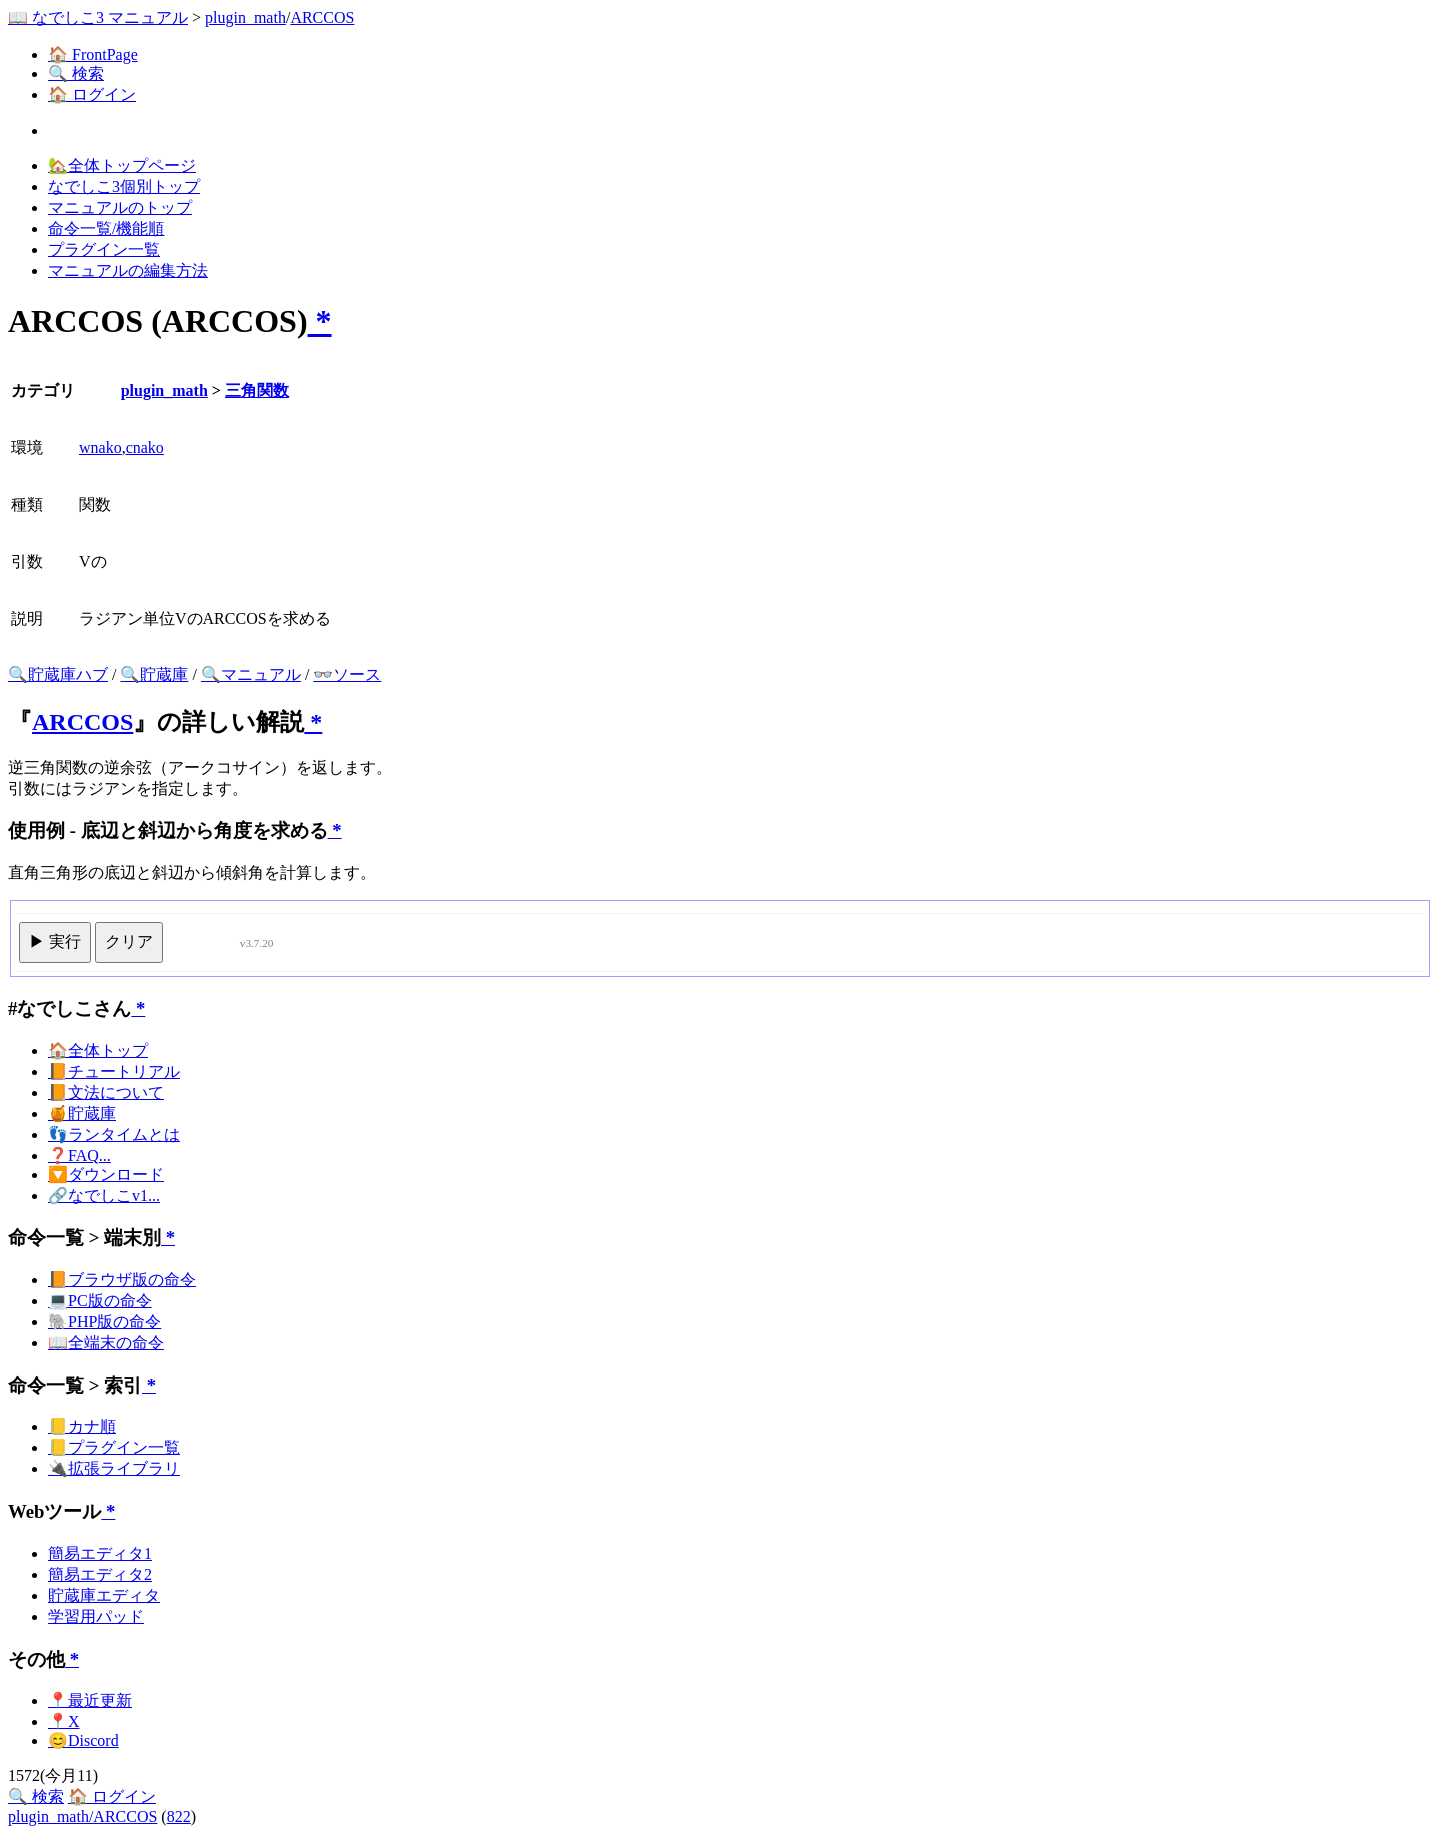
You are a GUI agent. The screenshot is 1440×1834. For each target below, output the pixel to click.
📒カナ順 (82, 1426)
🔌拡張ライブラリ (114, 1468)
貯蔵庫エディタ (104, 1595)
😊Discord (83, 1740)
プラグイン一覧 (104, 249)
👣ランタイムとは (114, 1134)
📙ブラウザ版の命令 (122, 1279)
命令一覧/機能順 (106, 228)
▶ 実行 (55, 941)
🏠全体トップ (98, 1050)
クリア (129, 941)
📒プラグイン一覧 (114, 1447)
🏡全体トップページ (122, 165)
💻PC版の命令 (100, 1300)
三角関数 (257, 390)
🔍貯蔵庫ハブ (58, 674)
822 (179, 1816)
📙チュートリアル (114, 1071)
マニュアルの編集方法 (128, 270)
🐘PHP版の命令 (104, 1321)
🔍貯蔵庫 (154, 674)
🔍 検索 (76, 73)
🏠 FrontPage (93, 54)
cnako (145, 447)
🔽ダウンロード (106, 1174)
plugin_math (245, 17)
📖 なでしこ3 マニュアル (98, 17)
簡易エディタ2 (100, 1574)
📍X (64, 1721)
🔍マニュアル (251, 674)
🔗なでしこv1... (104, 1195)
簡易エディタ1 (100, 1553)
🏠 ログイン (92, 94)
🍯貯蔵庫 (82, 1113)
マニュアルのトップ (120, 207)
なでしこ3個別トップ (124, 186)
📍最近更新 (90, 1700)
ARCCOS (322, 17)
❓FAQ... (79, 1155)
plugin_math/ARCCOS (82, 1816)
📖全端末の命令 (106, 1342)
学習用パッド (96, 1616)
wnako (100, 447)
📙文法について (106, 1092)
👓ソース (347, 674)
